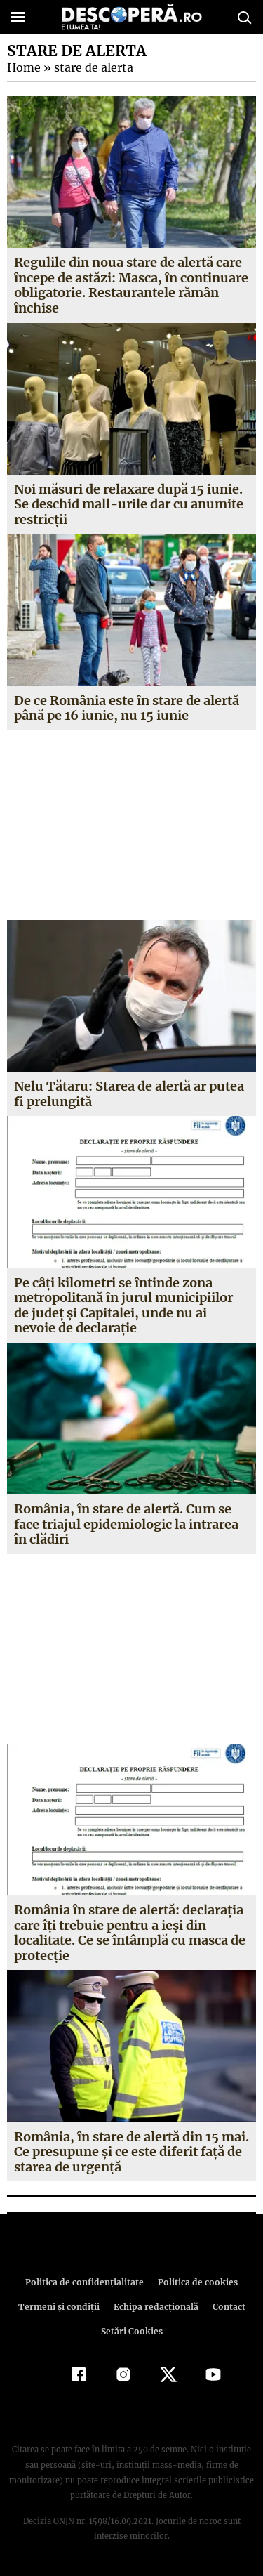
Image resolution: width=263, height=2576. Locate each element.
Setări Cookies (131, 2331)
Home (23, 67)
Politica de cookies (196, 2282)
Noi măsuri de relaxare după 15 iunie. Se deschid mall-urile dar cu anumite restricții (128, 504)
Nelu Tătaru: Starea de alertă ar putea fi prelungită (128, 1094)
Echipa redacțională (155, 2306)
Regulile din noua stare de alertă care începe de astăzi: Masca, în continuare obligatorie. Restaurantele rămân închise (130, 285)
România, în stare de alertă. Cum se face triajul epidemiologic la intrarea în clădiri (126, 1524)
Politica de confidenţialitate (87, 2282)
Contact (226, 2306)
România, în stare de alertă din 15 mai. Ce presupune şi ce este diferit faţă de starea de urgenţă (131, 2152)
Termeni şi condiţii (60, 2306)
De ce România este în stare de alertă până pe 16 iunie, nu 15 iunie (126, 708)
